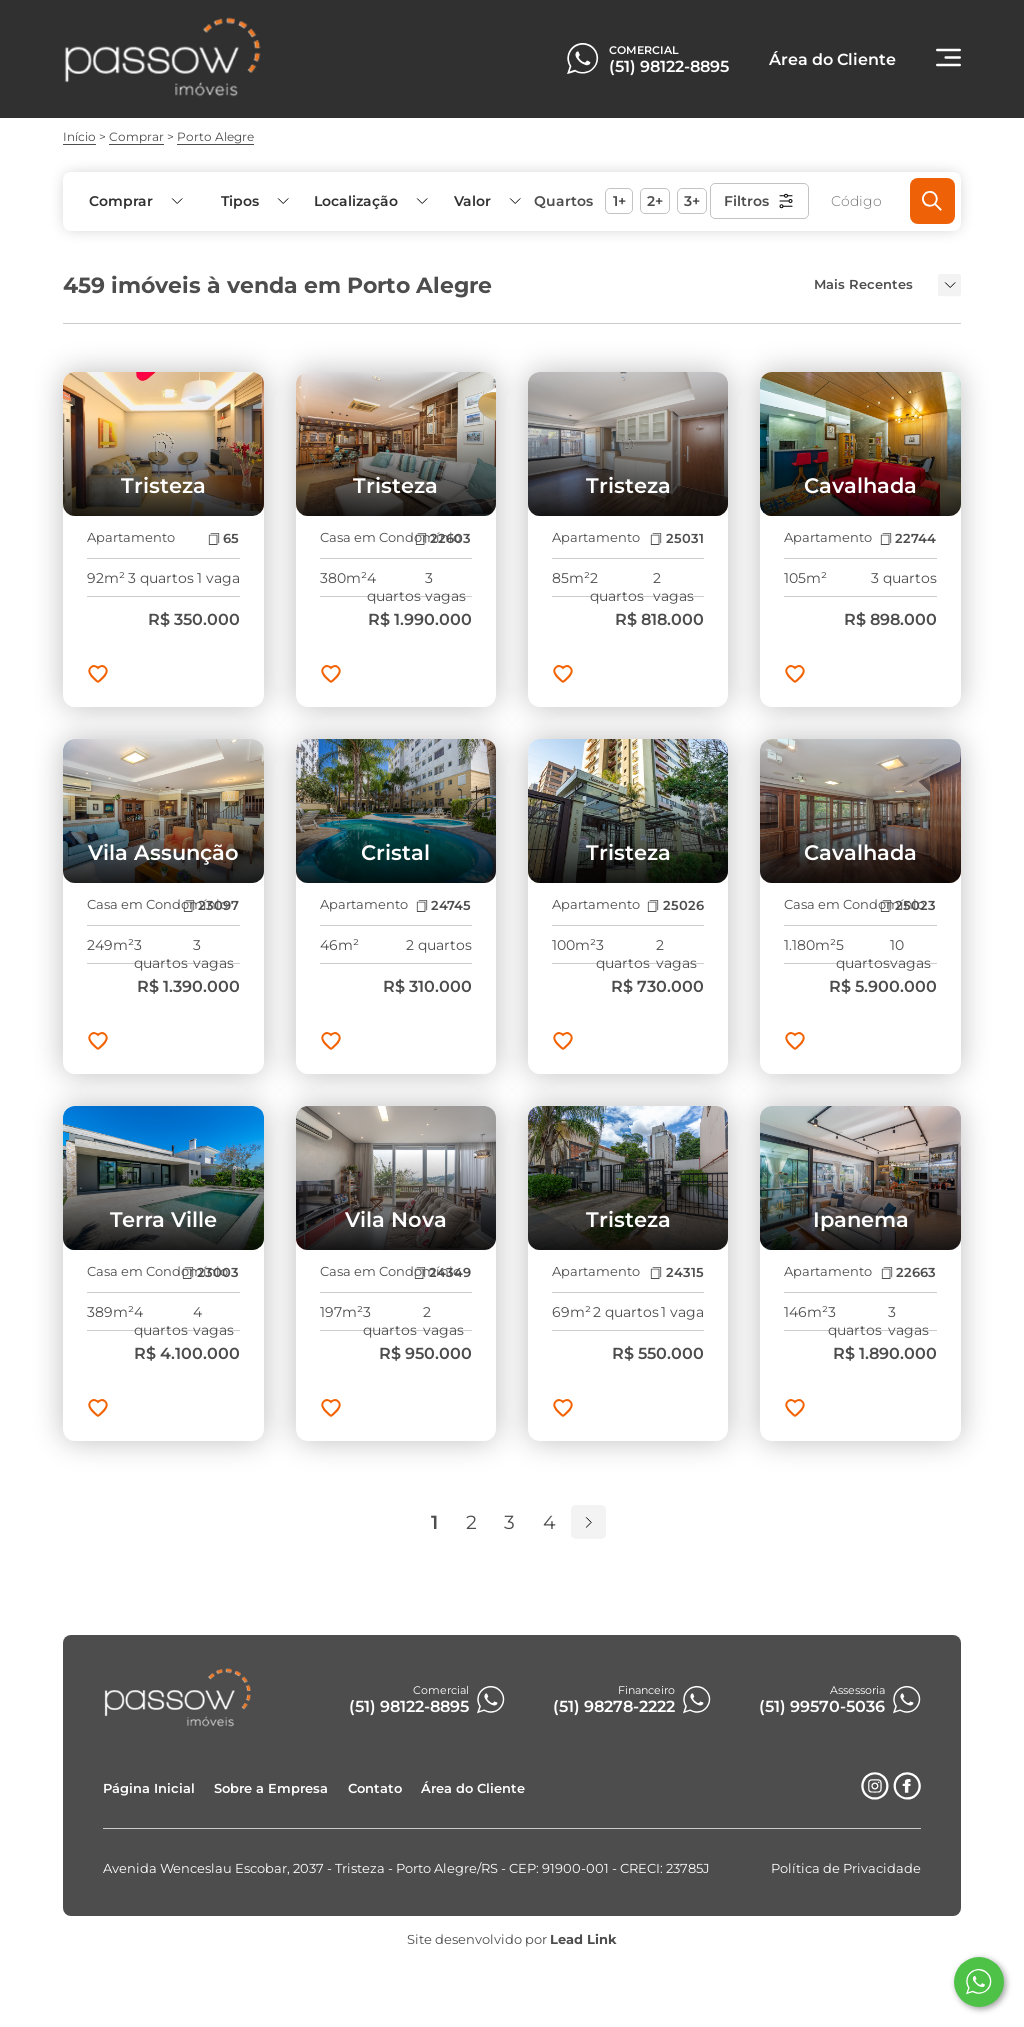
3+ (692, 201)
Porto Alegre (215, 136)
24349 (442, 1272)
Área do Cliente (473, 1788)
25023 (908, 905)
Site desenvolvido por (512, 1939)
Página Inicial (149, 1788)
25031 (676, 538)
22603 (443, 538)
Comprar (136, 136)
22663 (908, 1272)
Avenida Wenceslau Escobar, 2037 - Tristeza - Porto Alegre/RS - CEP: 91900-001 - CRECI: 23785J (406, 1868)
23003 (210, 1272)
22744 (908, 538)
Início (79, 136)
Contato (375, 1788)
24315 (676, 1272)
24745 (443, 905)
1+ (619, 201)
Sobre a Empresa (271, 1788)
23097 (211, 905)
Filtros (759, 201)
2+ (655, 201)
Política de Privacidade (846, 1868)
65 (223, 538)
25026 (675, 905)
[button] (486, 201)
